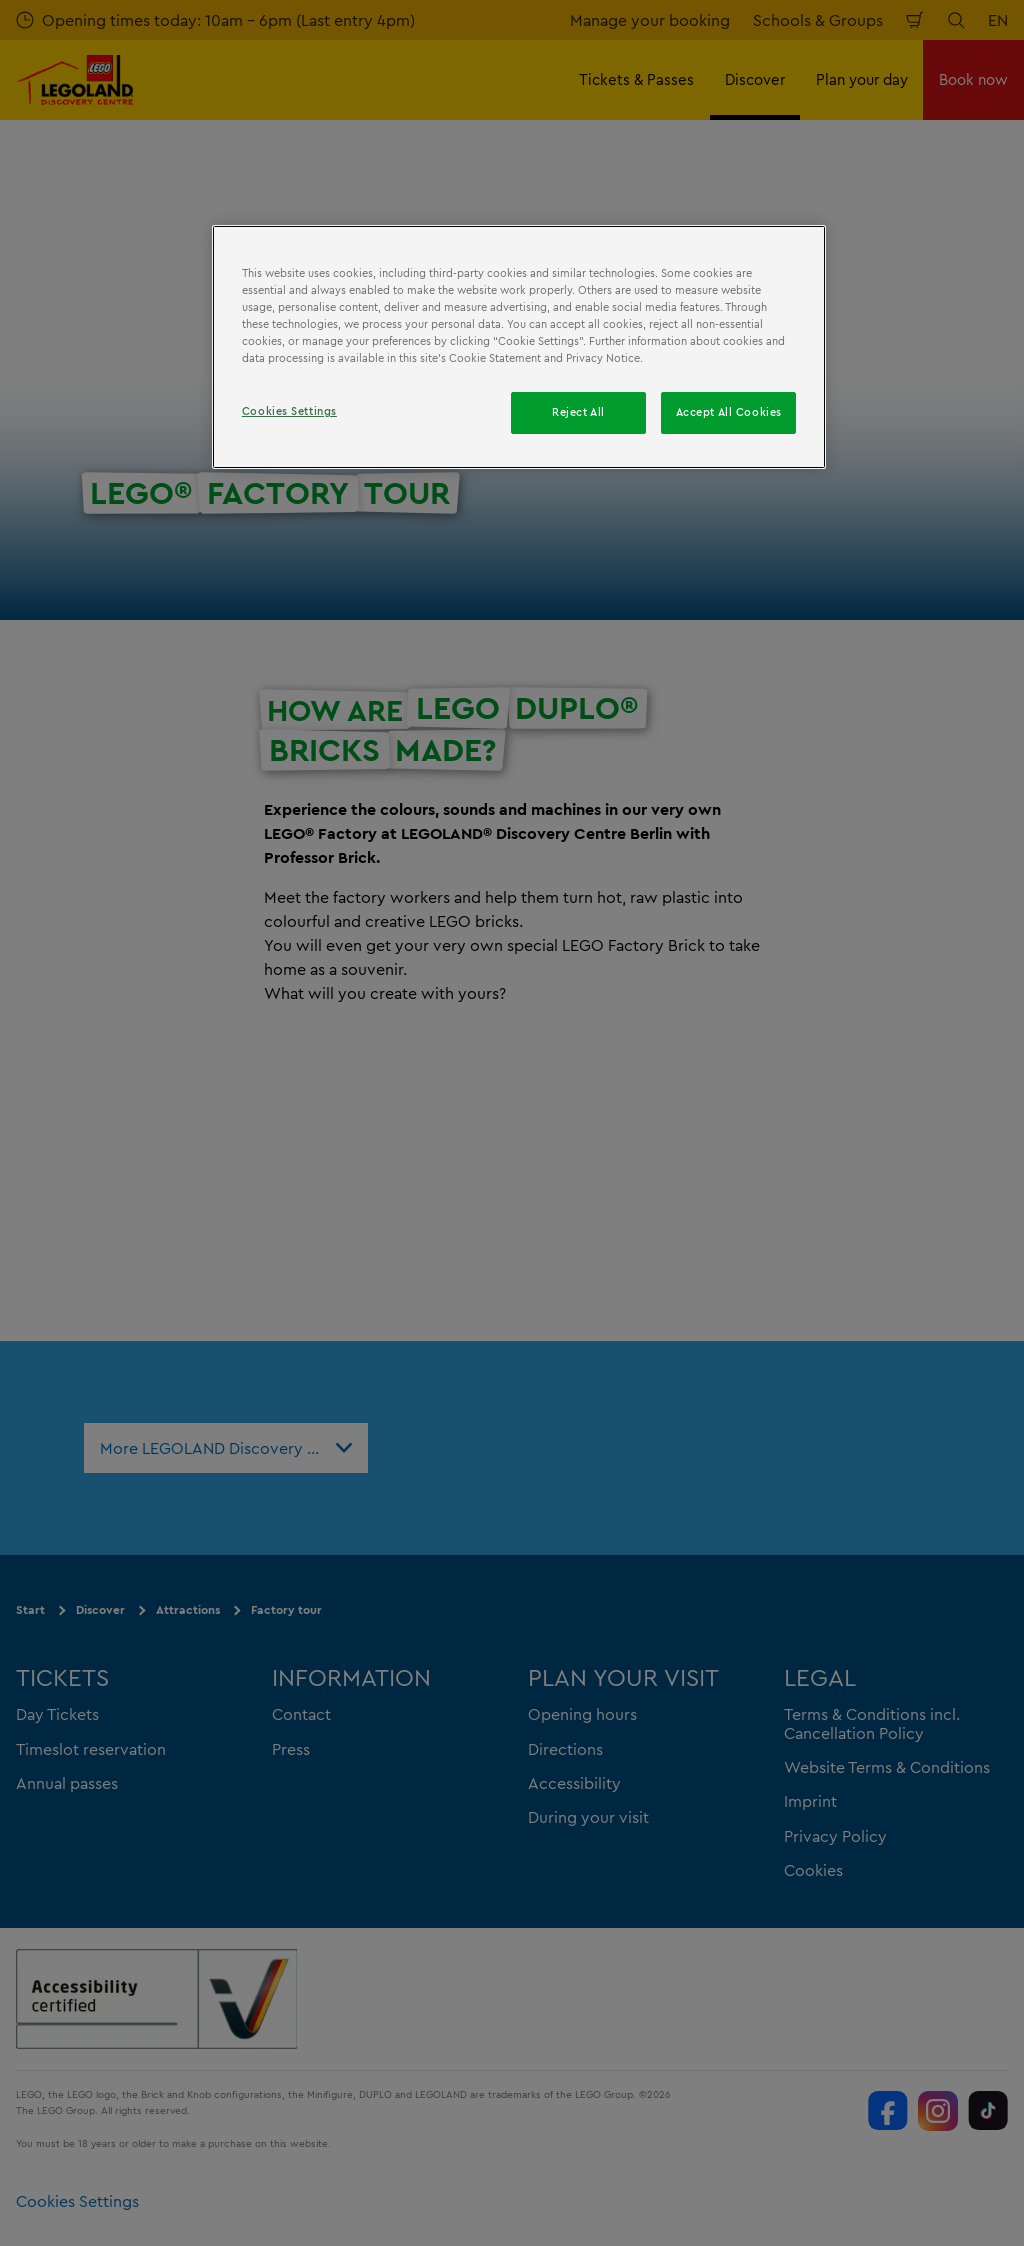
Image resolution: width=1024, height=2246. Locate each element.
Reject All (578, 412)
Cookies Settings (289, 411)
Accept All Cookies (729, 412)
